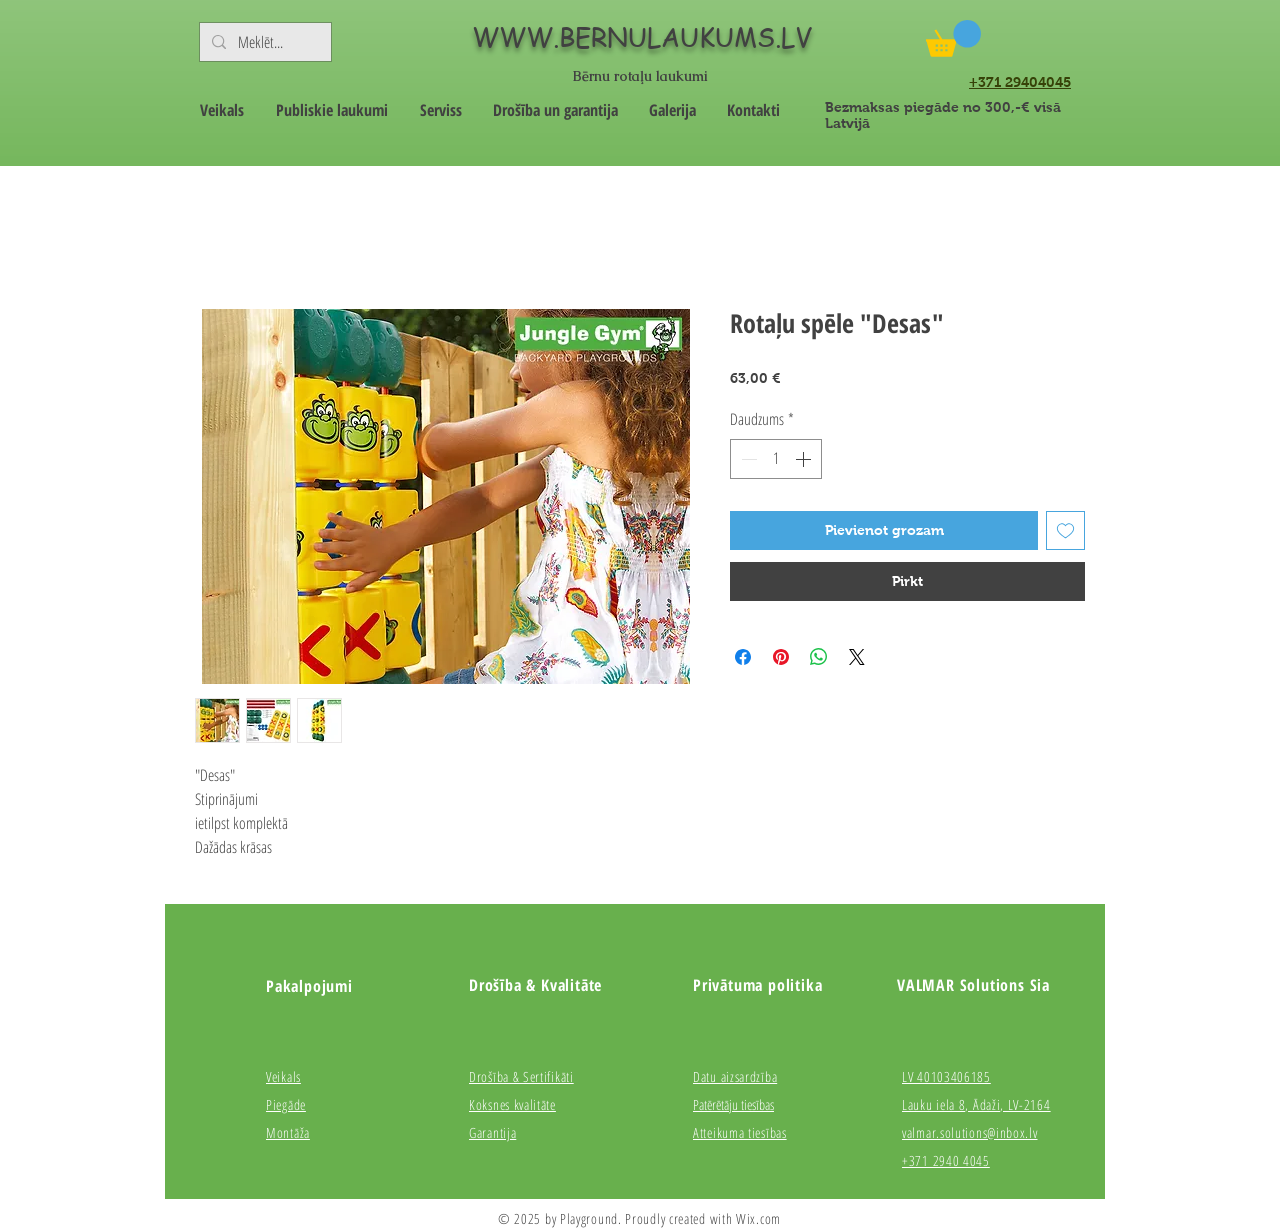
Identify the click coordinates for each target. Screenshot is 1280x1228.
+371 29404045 (1020, 82)
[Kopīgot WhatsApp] (819, 657)
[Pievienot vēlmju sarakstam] (1065, 530)
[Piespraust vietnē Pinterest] (781, 657)
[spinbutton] (776, 459)
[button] (953, 38)
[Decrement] (747, 459)
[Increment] (805, 459)
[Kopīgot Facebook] (743, 657)
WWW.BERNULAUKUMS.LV (642, 37)
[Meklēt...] (263, 42)
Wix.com (758, 1218)
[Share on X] (857, 657)
